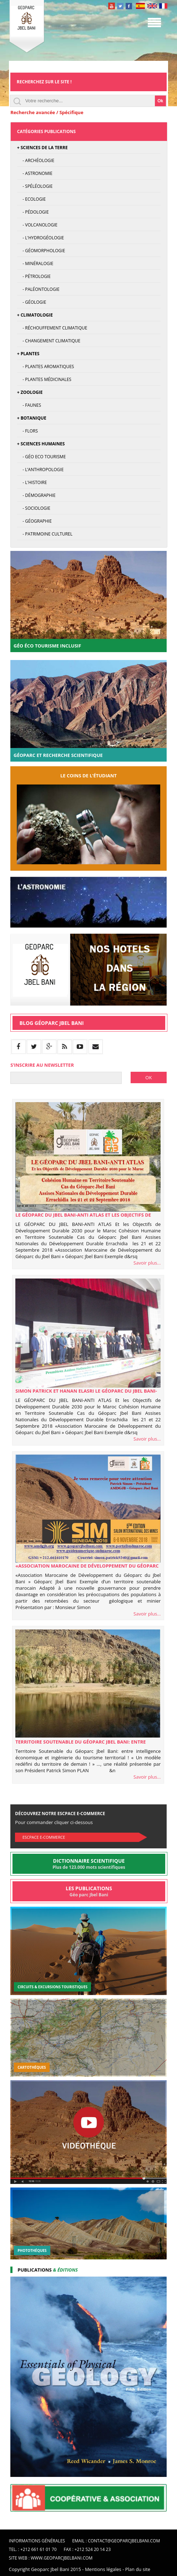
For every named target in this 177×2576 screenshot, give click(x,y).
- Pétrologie (34, 276)
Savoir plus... (147, 1263)
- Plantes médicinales (44, 379)
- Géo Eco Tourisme (41, 457)
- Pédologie (33, 212)
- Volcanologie (37, 225)
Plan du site (137, 2569)
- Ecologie (31, 199)
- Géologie (31, 302)
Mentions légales (103, 2569)
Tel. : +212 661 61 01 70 (33, 2549)
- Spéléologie (35, 186)
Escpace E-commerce (43, 1837)
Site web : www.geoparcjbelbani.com (51, 2558)
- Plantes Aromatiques (45, 366)
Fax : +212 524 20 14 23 (87, 2549)
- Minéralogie (35, 263)
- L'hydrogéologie (40, 238)
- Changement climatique (48, 341)
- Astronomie (34, 173)
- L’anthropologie (40, 469)
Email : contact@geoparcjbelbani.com (116, 2541)
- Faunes (29, 405)
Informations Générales (37, 2541)
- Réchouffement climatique (52, 328)
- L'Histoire (32, 482)
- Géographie (34, 521)
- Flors (27, 431)
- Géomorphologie (41, 251)
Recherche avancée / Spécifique (46, 112)
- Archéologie (35, 160)
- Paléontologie (38, 289)
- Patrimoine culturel (44, 534)
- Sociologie (33, 508)
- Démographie (36, 495)
